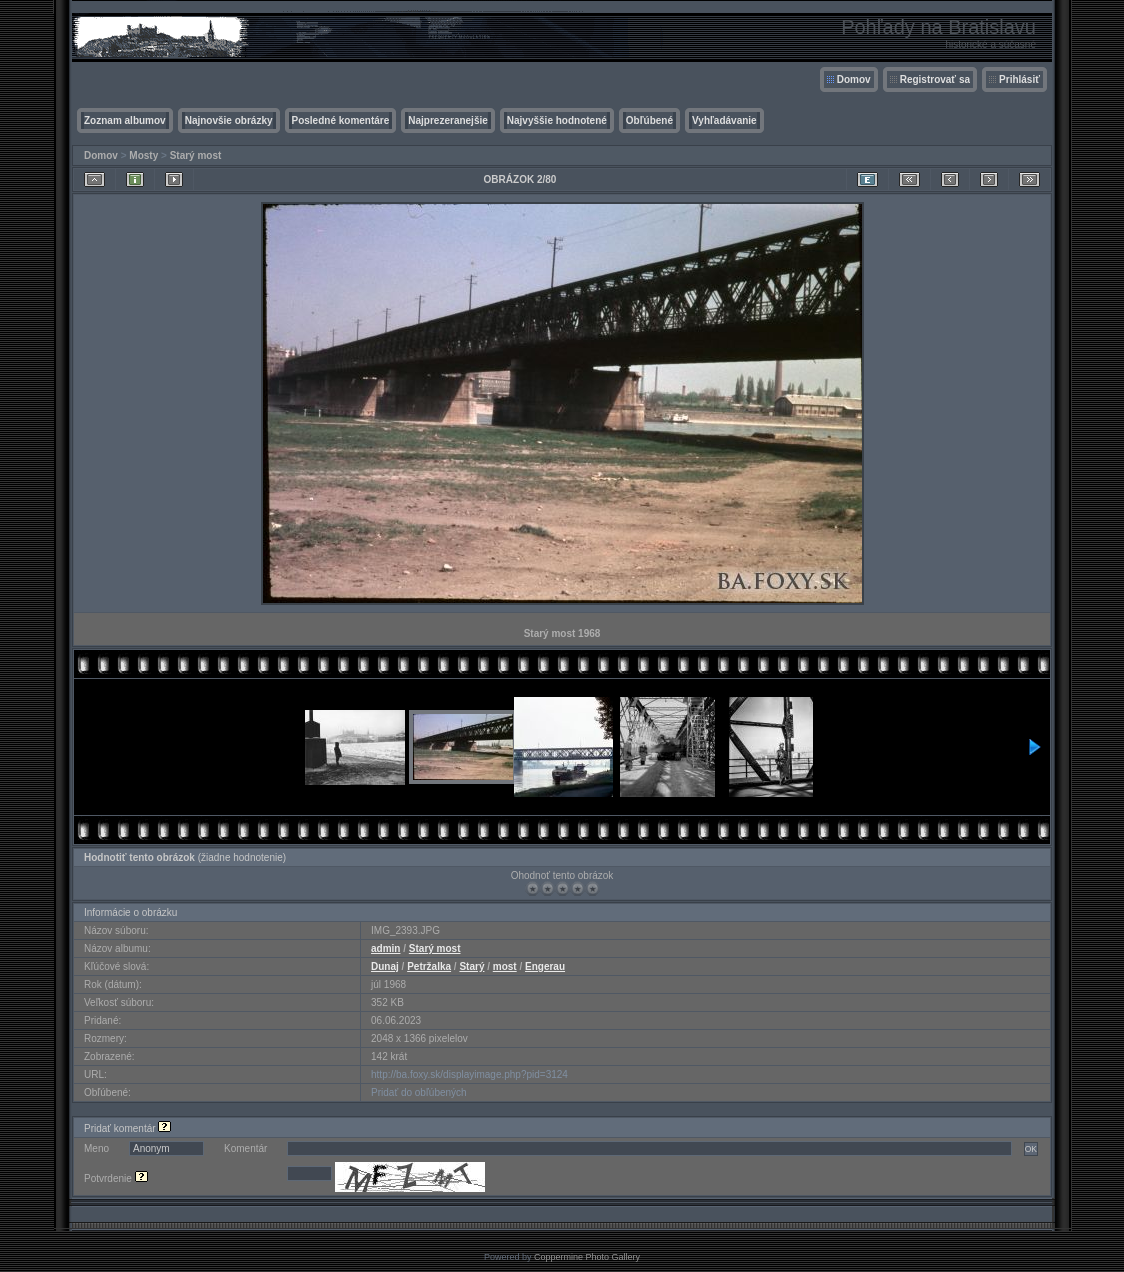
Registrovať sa (935, 79)
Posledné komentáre (341, 120)
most (505, 966)
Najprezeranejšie (448, 120)
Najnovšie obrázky (229, 120)
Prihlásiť (1019, 79)
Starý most (196, 155)
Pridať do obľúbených (419, 1092)
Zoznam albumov (125, 120)
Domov (854, 79)
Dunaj (385, 966)
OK (1031, 1149)
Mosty (143, 155)
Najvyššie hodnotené (557, 120)
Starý (471, 966)
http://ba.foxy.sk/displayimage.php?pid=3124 (469, 1074)
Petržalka (429, 966)
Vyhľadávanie (724, 120)
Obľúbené (649, 120)
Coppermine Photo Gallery (587, 1257)
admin (385, 948)
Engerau (545, 966)
